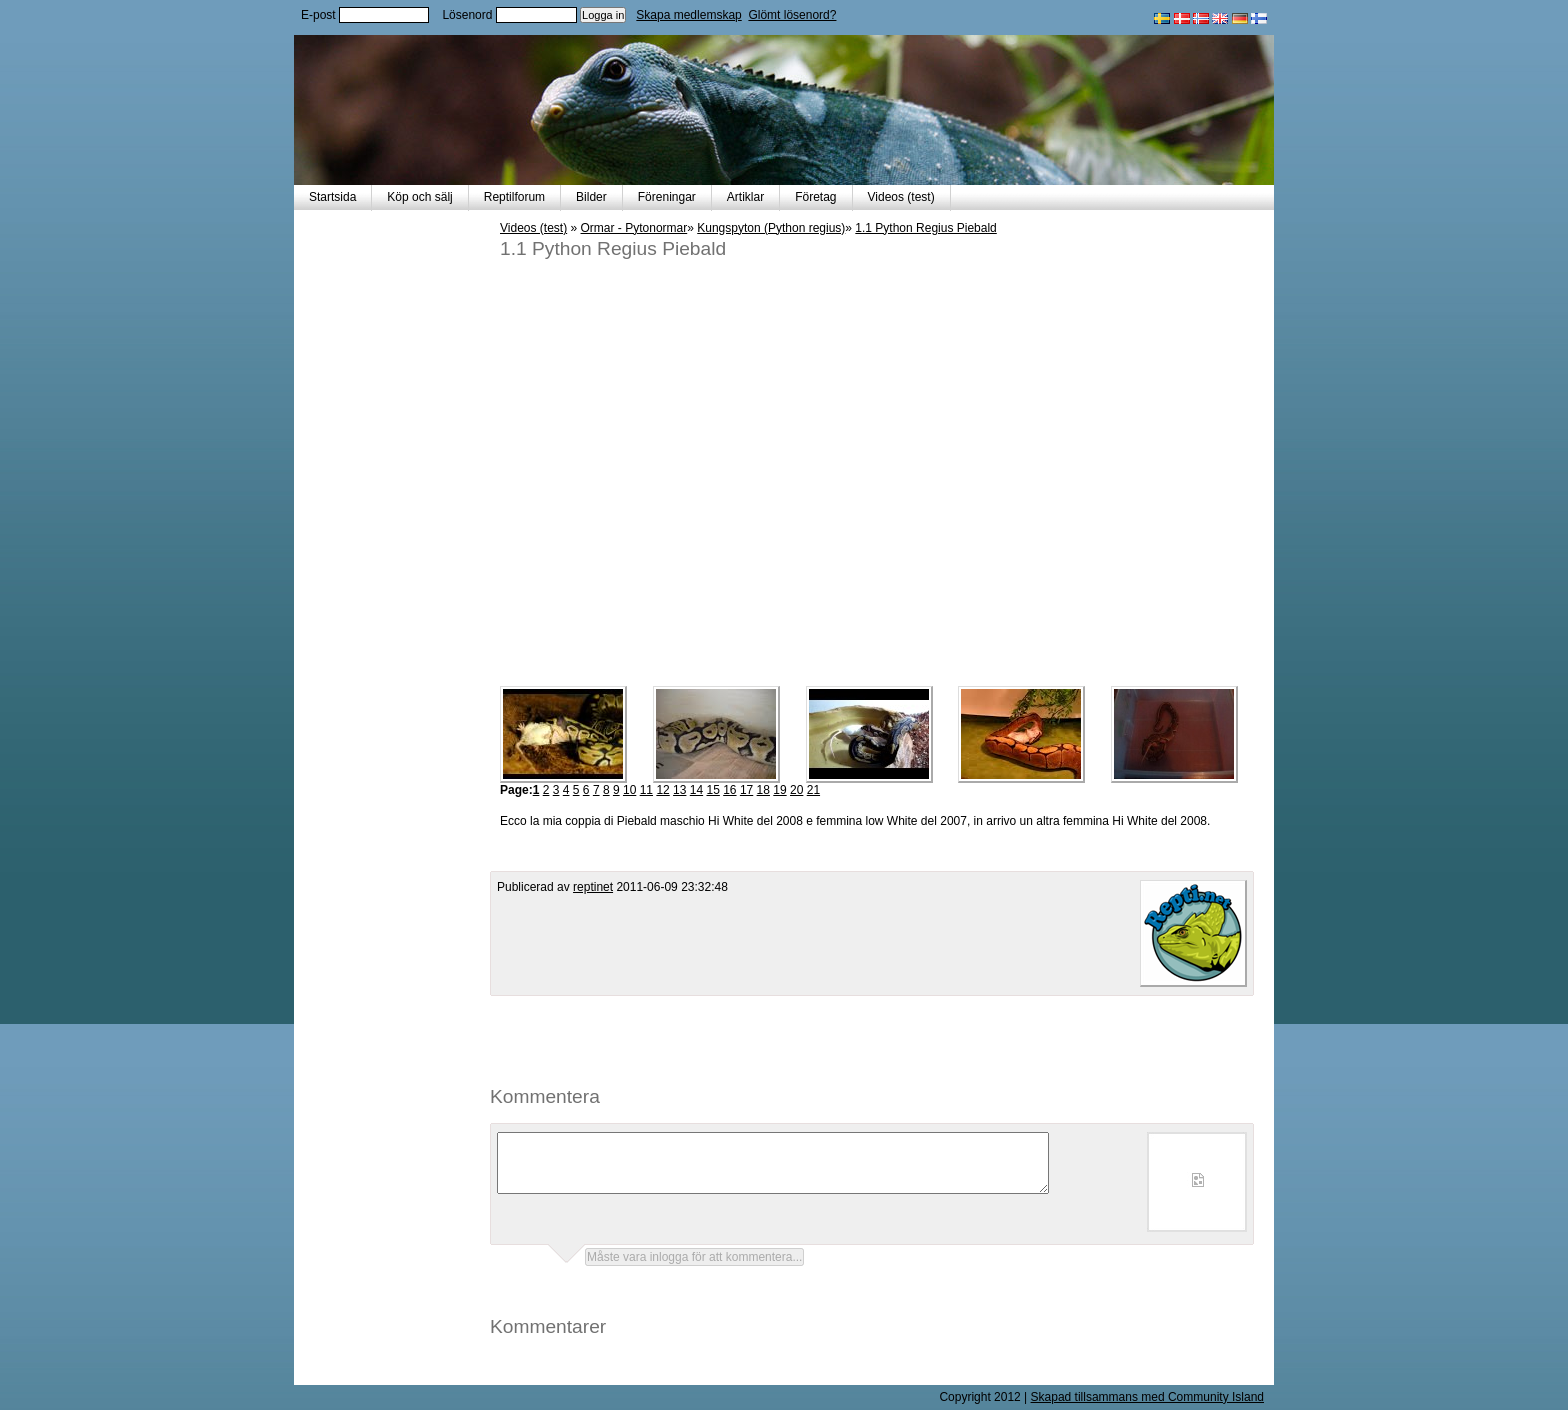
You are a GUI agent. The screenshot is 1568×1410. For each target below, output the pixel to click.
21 (813, 790)
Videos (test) (901, 197)
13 (679, 790)
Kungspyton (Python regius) (771, 228)
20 (796, 790)
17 (746, 790)
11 (646, 790)
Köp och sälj (419, 197)
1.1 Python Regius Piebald (925, 228)
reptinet (593, 887)
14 (696, 790)
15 (712, 790)
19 (779, 790)
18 (763, 790)
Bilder (591, 197)
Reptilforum (514, 197)
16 (729, 790)
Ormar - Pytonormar (634, 228)
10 (629, 790)
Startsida (332, 197)
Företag (815, 197)
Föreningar (667, 197)
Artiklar (745, 197)
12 (662, 790)
